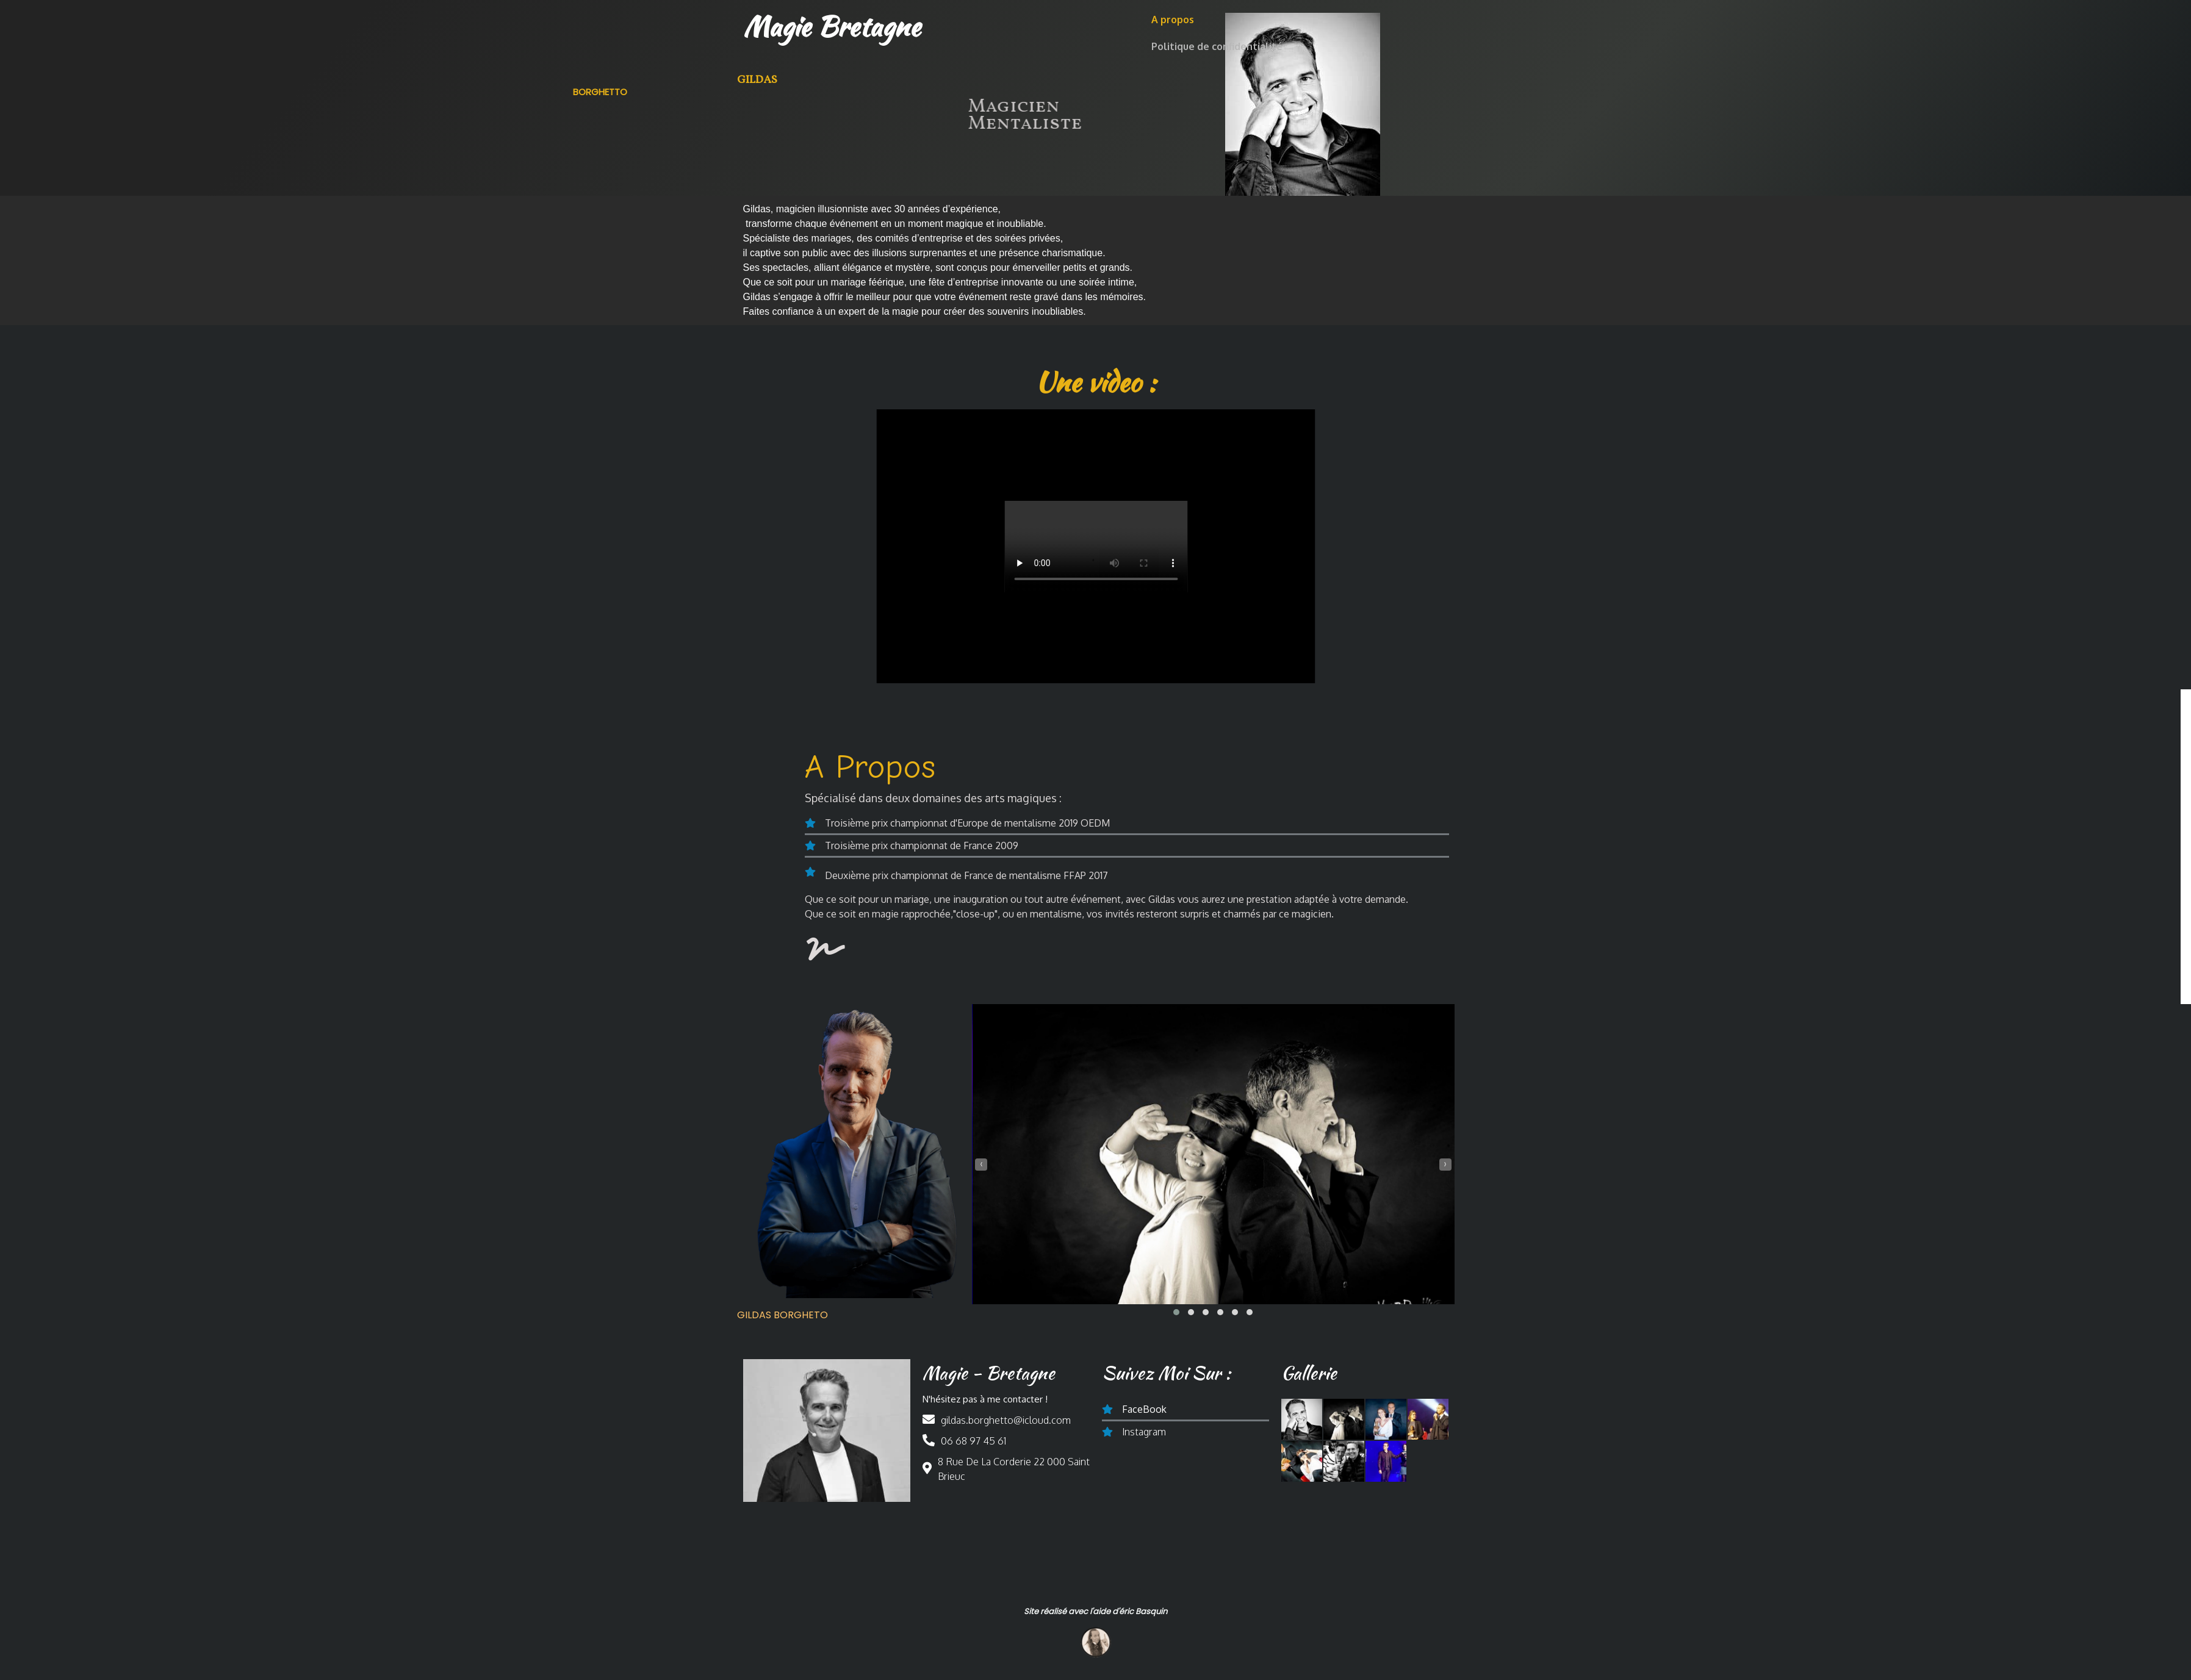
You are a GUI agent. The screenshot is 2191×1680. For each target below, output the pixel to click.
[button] (1176, 1292)
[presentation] (981, 1154)
